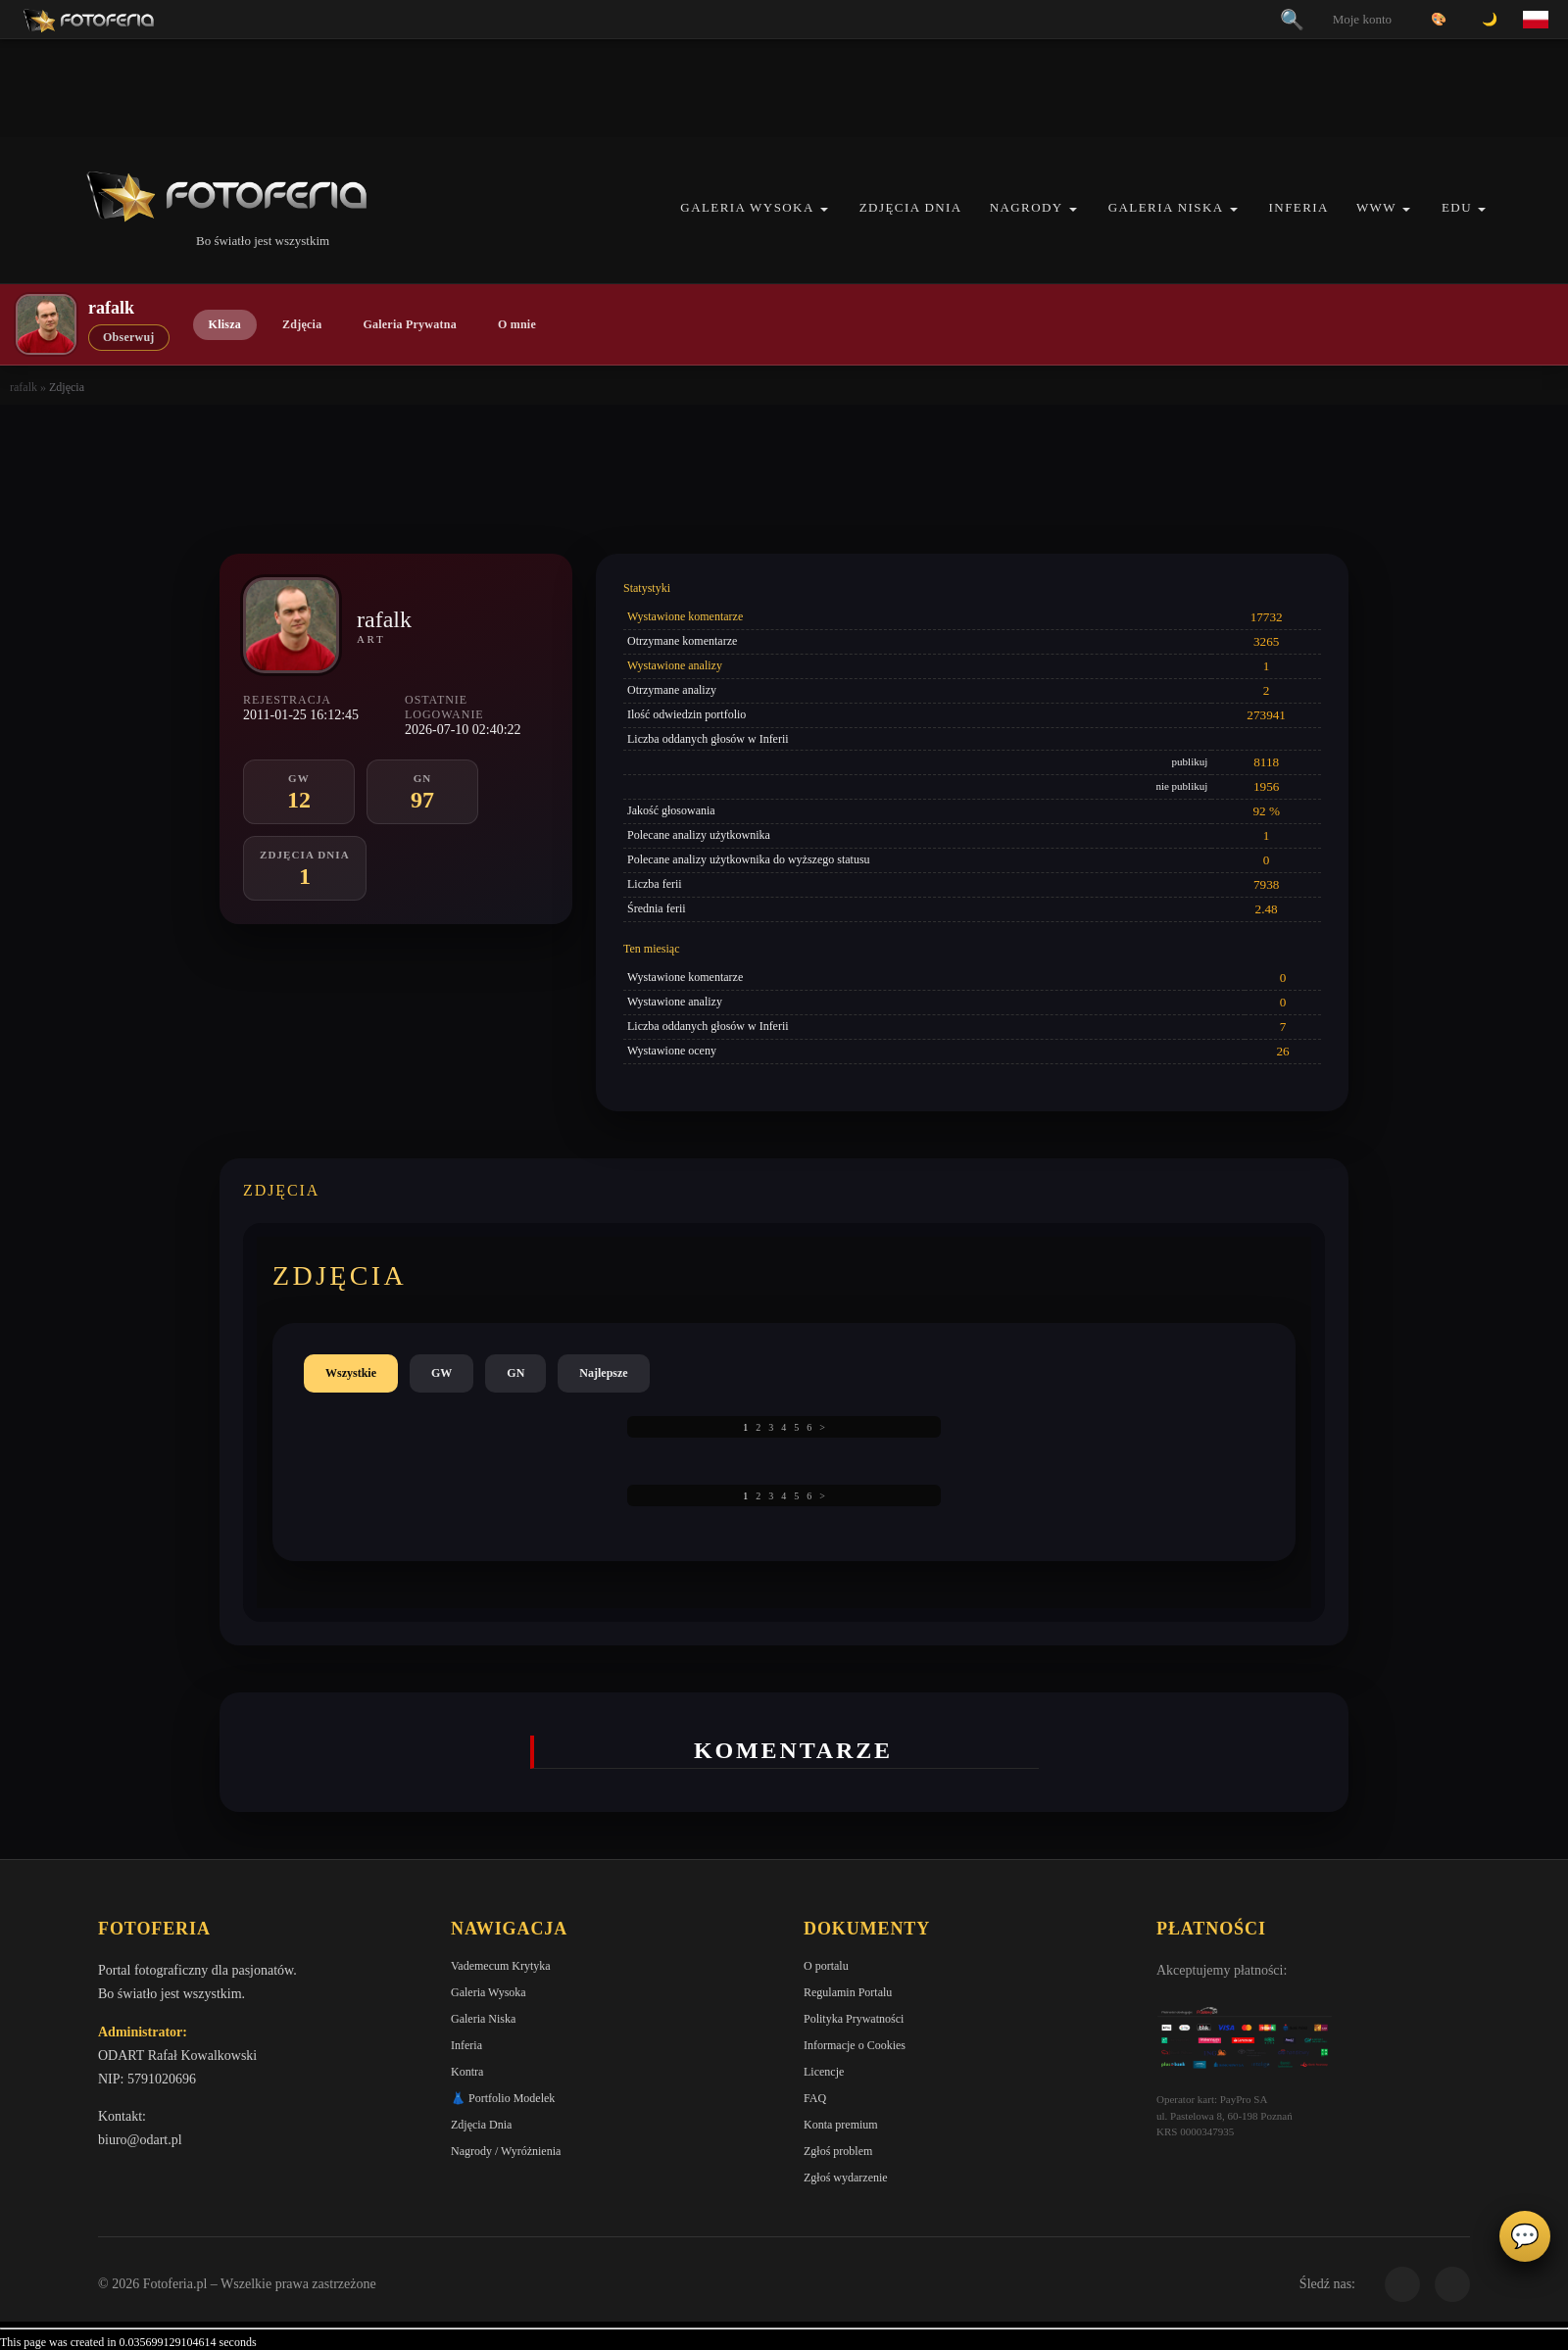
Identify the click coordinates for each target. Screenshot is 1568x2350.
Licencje (824, 2072)
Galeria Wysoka (746, 207)
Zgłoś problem (838, 2151)
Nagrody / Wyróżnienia (506, 2151)
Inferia (1299, 207)
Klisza (225, 324)
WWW (1376, 207)
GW (441, 1373)
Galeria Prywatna (410, 324)
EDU (1457, 207)
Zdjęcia (301, 324)
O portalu (826, 1966)
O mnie (517, 324)
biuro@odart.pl (140, 2139)
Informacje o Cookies (855, 2045)
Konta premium (841, 2124)
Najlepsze (603, 1373)
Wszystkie (350, 1373)
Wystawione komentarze (685, 616)
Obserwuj (129, 337)
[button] (824, 209)
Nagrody (1026, 207)
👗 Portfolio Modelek (503, 2098)
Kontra (467, 2072)
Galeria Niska (1166, 207)
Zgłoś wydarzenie (846, 2177)
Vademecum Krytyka (501, 1966)
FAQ (815, 2098)
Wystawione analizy (674, 665)
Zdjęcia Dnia (910, 207)
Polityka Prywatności (854, 2019)
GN (515, 1373)
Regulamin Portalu (848, 1992)
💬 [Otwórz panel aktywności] (1525, 2236)
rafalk (23, 387)
